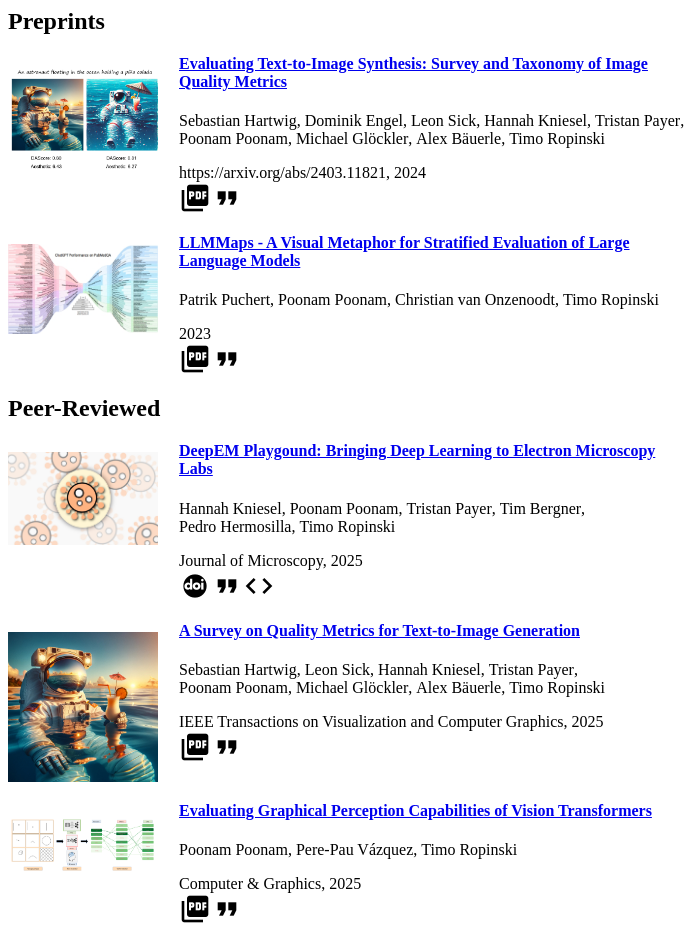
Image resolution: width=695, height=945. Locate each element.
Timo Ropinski (557, 138)
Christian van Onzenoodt (475, 299)
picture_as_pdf (195, 198)
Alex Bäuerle (458, 138)
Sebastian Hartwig (238, 120)
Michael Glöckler (352, 138)
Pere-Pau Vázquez (354, 849)
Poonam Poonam (233, 138)
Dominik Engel (354, 120)
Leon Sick (443, 120)
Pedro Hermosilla (235, 526)
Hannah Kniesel (535, 120)
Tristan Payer (637, 120)
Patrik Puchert (224, 299)
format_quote (227, 198)
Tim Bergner (540, 508)
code (259, 586)
